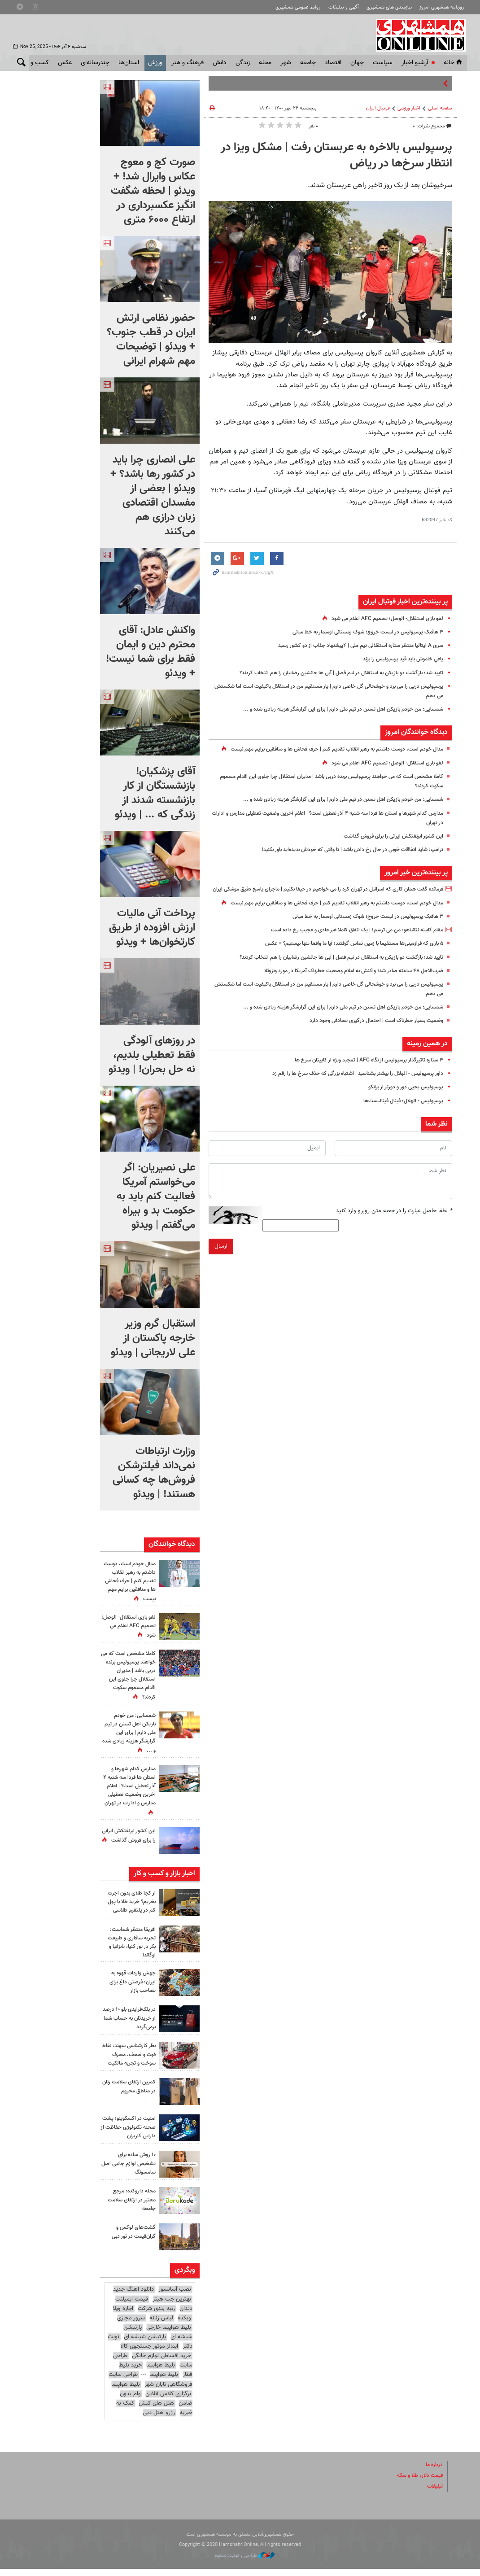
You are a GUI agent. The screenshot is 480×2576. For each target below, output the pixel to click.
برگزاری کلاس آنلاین (168, 2401)
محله (265, 63)
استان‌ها (128, 63)
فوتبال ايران (378, 108)
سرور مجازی (131, 2325)
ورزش (155, 63)
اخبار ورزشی (408, 108)
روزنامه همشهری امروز (441, 7)
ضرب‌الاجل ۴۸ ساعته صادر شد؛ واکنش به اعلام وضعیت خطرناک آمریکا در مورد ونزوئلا (343, 999)
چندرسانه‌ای (95, 63)
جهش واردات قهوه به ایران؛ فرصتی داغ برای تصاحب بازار (131, 1982)
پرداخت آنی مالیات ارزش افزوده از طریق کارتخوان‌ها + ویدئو (152, 928)
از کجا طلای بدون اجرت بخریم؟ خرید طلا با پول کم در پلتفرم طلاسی (129, 1902)
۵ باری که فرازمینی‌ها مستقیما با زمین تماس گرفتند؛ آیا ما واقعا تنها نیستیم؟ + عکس (344, 972)
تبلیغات (434, 2493)
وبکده (184, 2325)
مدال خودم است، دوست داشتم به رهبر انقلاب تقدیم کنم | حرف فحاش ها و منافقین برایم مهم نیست (128, 1581)
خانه (453, 63)
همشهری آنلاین (417, 35)
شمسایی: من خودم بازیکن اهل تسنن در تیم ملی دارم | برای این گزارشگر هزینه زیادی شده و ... (333, 709)
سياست (383, 63)
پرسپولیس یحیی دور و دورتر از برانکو (401, 1115)
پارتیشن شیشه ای (145, 2344)
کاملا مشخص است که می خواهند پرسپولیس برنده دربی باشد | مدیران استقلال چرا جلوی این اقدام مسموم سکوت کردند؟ (128, 1675)
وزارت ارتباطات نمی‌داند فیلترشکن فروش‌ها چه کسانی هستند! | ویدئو (154, 1473)
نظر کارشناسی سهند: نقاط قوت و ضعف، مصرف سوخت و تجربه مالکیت (130, 2058)
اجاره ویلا (123, 2315)
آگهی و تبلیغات (343, 7)
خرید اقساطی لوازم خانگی (161, 2363)
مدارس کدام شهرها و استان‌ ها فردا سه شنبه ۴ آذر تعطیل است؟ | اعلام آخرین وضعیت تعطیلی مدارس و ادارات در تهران (128, 1790)
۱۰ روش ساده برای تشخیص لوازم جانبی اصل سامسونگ (131, 2171)
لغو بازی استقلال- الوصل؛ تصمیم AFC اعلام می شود (381, 618)
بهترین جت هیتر (172, 2306)
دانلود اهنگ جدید (133, 2296)
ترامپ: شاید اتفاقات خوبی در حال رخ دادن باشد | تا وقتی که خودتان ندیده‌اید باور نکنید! (341, 859)
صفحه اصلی (440, 108)
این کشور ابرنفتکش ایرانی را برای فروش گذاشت (388, 845)
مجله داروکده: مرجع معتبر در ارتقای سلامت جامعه (130, 2207)
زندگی (243, 63)
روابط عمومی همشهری (297, 7)
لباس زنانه (161, 2325)
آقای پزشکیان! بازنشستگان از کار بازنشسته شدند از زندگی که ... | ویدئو (155, 793)
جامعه (308, 63)
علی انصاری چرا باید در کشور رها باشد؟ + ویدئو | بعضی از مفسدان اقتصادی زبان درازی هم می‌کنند (152, 495)
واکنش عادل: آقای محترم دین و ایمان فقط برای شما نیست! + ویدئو (150, 652)
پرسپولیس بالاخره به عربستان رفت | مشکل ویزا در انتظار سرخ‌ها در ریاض (336, 156)
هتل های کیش (156, 2410)
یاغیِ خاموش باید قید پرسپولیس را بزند (397, 659)
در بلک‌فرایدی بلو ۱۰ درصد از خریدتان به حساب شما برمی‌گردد (132, 2018)
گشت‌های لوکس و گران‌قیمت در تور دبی (131, 2239)
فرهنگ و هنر (187, 63)
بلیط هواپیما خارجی (168, 2335)
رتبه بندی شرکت (156, 2315)
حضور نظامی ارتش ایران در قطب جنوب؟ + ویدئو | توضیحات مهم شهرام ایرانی (151, 340)
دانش (220, 63)
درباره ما (433, 2472)
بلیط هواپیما (160, 2372)
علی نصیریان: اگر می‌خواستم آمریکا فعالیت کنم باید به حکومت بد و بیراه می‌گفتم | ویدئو (156, 1196)
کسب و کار (35, 63)
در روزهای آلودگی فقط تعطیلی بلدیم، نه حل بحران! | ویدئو (152, 1055)
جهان (357, 63)
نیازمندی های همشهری (389, 7)
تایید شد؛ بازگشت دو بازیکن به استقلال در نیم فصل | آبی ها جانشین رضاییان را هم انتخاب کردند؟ (328, 672)
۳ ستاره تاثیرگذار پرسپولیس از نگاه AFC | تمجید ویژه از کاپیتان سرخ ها (361, 1088)
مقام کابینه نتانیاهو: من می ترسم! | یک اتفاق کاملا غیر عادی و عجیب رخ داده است (346, 958)
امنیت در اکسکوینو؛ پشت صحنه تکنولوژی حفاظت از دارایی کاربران (129, 2135)
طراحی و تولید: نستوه (245, 2563)
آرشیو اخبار (414, 63)
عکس (65, 63)
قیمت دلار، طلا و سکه (417, 2483)
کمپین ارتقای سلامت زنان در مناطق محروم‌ (131, 2094)
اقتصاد (333, 63)
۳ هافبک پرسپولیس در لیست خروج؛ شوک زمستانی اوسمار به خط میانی (359, 632)
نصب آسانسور (174, 2296)
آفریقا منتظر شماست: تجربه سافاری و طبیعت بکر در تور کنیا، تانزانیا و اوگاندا (129, 1942)
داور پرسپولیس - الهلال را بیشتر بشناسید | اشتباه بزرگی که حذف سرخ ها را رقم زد (348, 1102)
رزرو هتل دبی (159, 2420)
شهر (285, 63)
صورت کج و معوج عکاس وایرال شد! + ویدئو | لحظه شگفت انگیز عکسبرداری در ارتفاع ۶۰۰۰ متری (153, 191)
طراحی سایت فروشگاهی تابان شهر (150, 2387)
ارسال (220, 1274)
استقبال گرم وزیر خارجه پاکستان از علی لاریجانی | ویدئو (153, 1338)
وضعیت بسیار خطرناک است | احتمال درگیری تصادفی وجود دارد (370, 1048)
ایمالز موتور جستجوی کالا (149, 2353)
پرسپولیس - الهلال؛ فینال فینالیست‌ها (399, 1129)
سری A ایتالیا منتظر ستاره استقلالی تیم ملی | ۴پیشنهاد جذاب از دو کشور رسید (352, 645)
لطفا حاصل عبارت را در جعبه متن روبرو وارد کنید (394, 1239)
